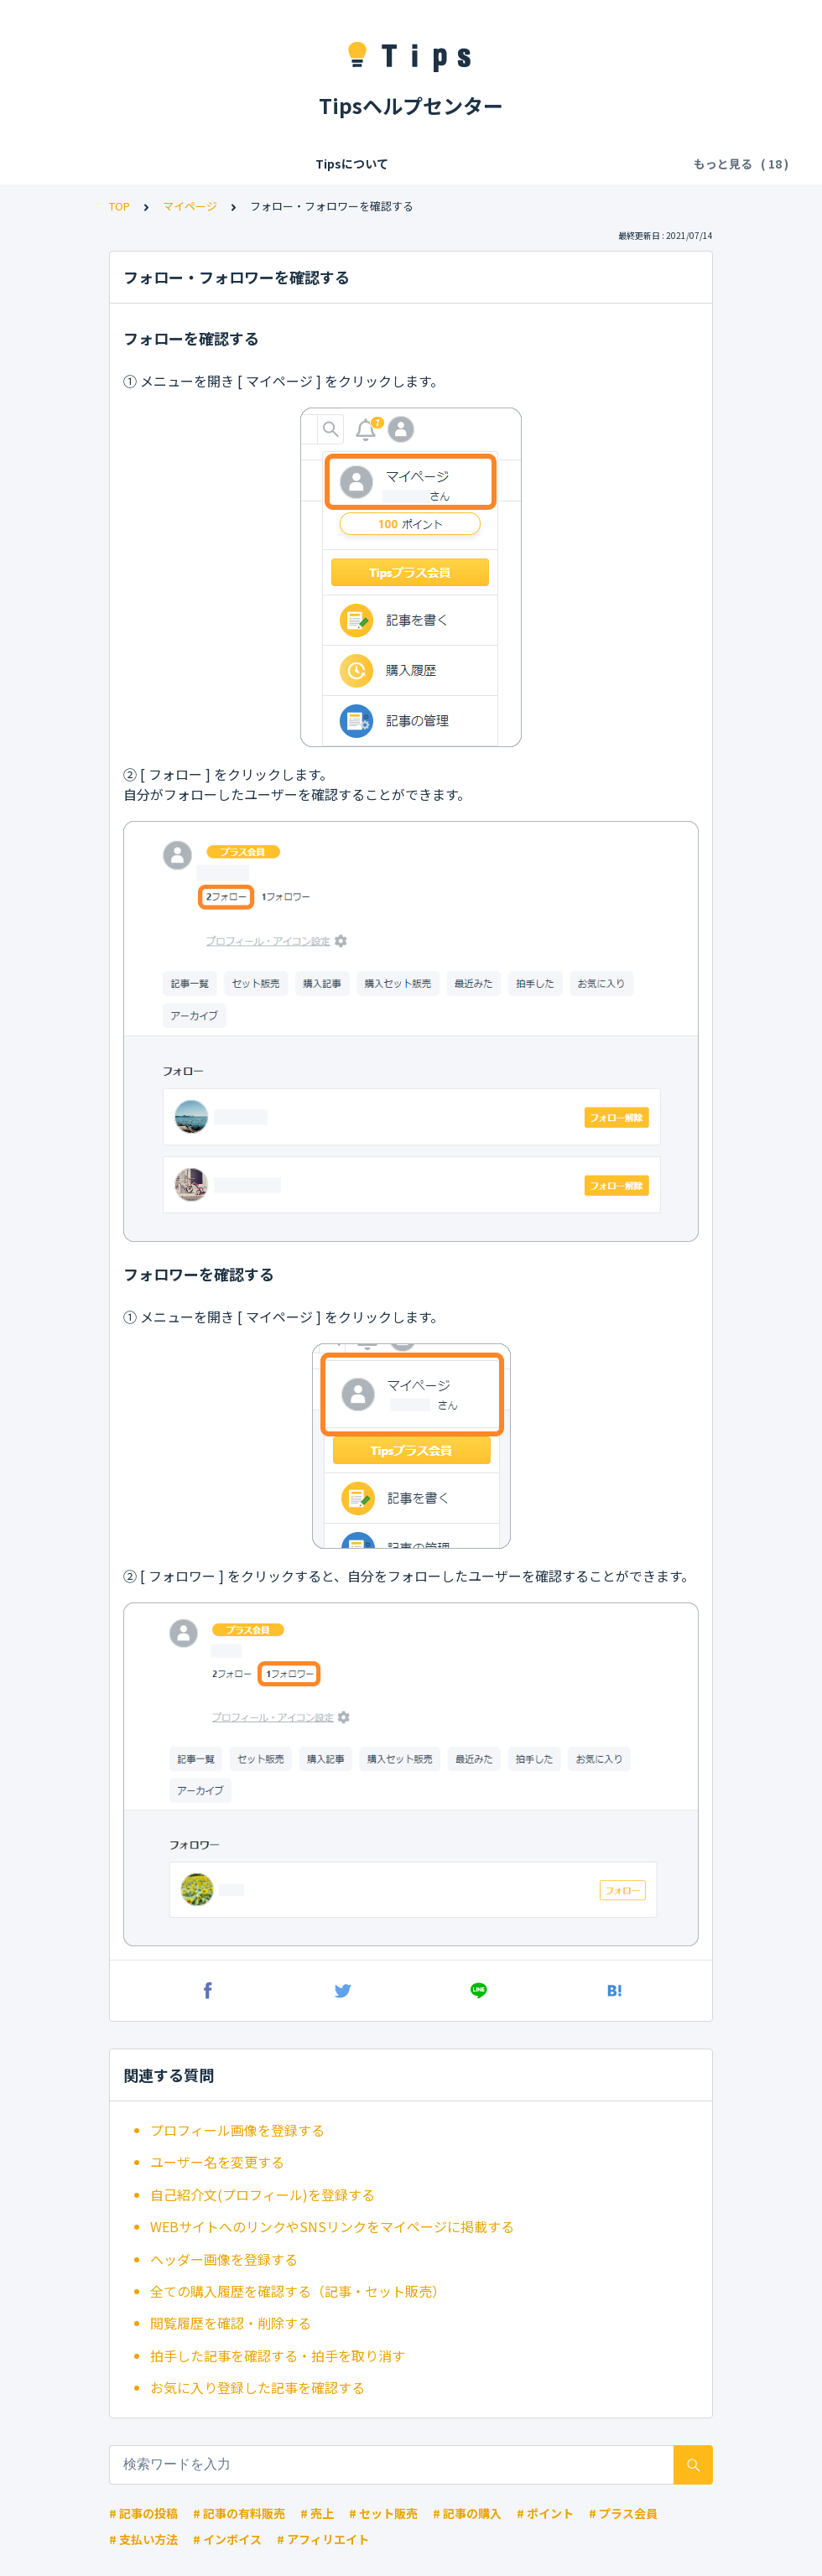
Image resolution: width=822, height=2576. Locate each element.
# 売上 (317, 2513)
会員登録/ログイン (240, 163)
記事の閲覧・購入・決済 (544, 163)
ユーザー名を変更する (217, 2162)
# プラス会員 (623, 2513)
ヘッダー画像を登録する (224, 2259)
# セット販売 (383, 2513)
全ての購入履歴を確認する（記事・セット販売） (297, 2291)
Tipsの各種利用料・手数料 (384, 163)
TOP (119, 206)
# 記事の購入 (467, 2513)
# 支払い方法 (143, 2539)
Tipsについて (131, 163)
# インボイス (227, 2539)
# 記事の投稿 (143, 2513)
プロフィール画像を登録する (237, 2130)
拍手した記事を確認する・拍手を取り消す (277, 2355)
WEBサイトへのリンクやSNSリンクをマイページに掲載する (332, 2226)
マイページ (190, 206)
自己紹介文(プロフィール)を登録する (262, 2194)
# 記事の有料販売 (239, 2513)
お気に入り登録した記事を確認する (257, 2387)
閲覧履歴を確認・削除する (230, 2323)
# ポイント (545, 2513)
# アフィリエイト (323, 2539)
